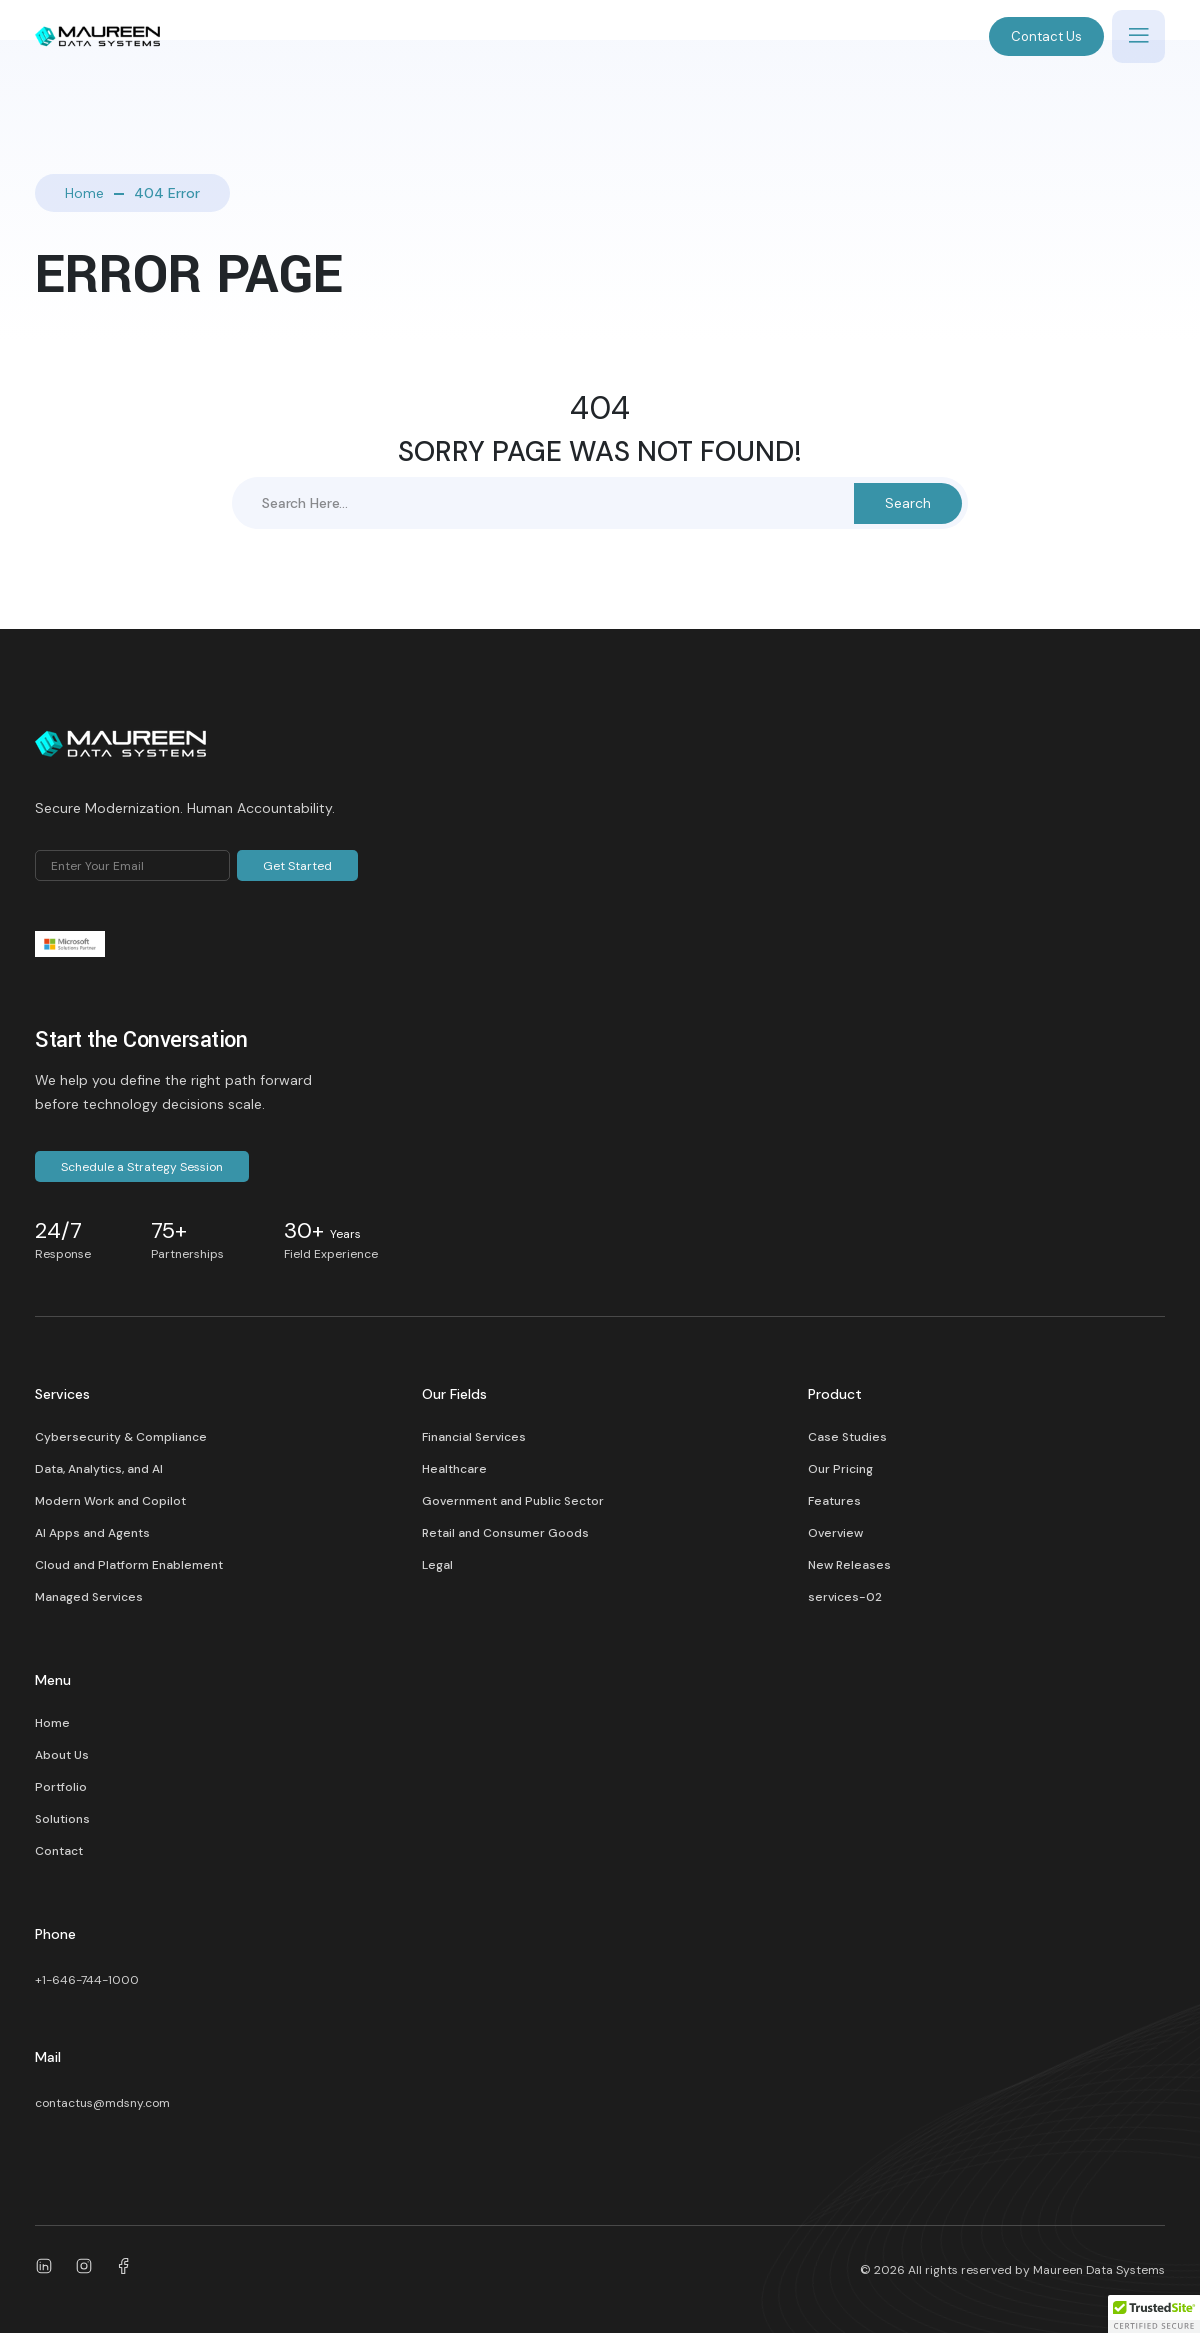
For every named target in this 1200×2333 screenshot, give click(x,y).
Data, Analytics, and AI (99, 1469)
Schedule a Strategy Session (142, 1167)
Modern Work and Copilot (110, 1501)
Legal (437, 1565)
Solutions (62, 1819)
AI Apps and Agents (92, 1533)
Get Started (297, 866)
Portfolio (61, 1787)
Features (834, 1501)
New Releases (849, 1565)
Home (84, 193)
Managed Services (89, 1597)
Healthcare (454, 1469)
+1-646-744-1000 (87, 1980)
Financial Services (474, 1437)
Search (908, 503)
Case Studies (847, 1437)
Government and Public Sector (513, 1501)
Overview (835, 1533)
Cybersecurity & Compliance (121, 1437)
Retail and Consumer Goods (505, 1533)
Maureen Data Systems (1099, 2270)
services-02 (845, 1597)
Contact (59, 1851)
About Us (62, 1755)
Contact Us (1046, 36)
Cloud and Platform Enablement (129, 1565)
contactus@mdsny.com (102, 2103)
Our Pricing (840, 1469)
